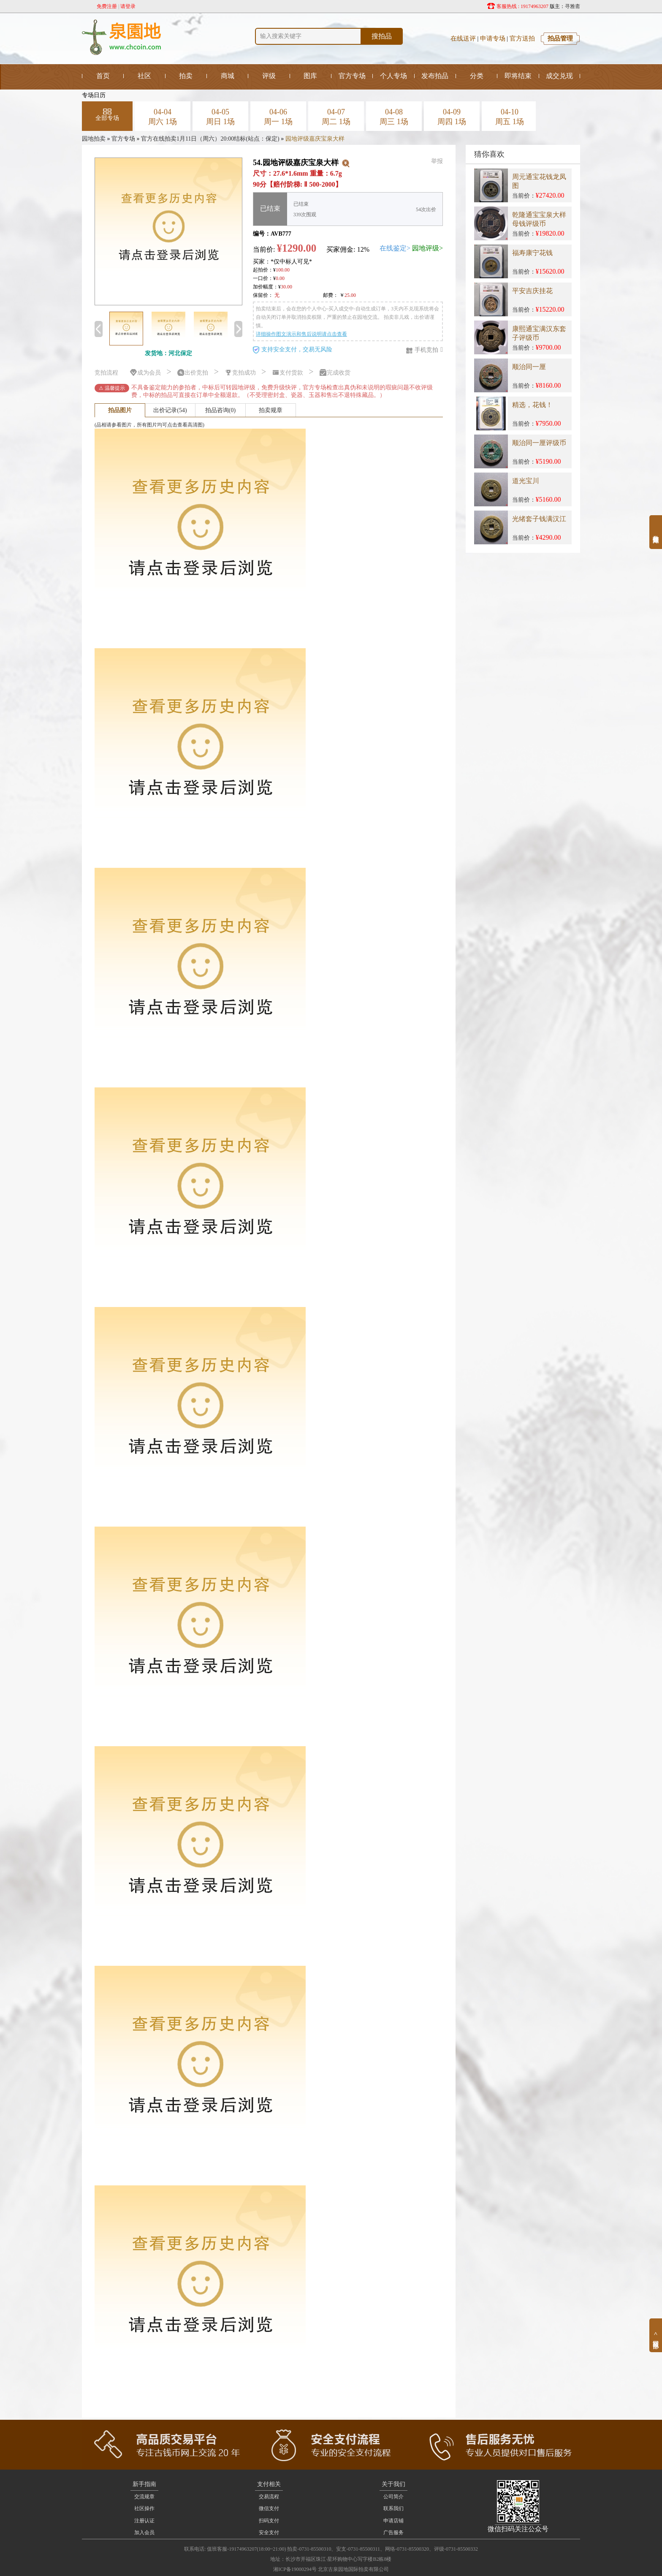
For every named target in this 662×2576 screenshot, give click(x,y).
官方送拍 (522, 38)
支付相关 (269, 2484)
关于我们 (393, 2484)
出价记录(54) (170, 410)
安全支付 (269, 2532)
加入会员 (144, 2532)
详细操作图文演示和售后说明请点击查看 (301, 334)
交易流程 (269, 2497)
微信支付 (269, 2508)
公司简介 (393, 2497)
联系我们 (393, 2508)
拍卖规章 (270, 410)
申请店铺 (393, 2521)
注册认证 (144, 2521)
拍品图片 (120, 410)
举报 (437, 161)
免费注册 (107, 6)
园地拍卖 (94, 139)
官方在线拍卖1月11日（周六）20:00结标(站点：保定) (210, 139)
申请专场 (492, 38)
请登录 (128, 6)
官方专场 (123, 139)
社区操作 (144, 2508)
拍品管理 (560, 38)
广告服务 (393, 2532)
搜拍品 (382, 36)
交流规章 (144, 2497)
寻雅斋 (572, 6)
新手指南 (144, 2484)
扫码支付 (269, 2521)
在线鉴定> (395, 248)
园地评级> (427, 248)
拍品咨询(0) (220, 410)
